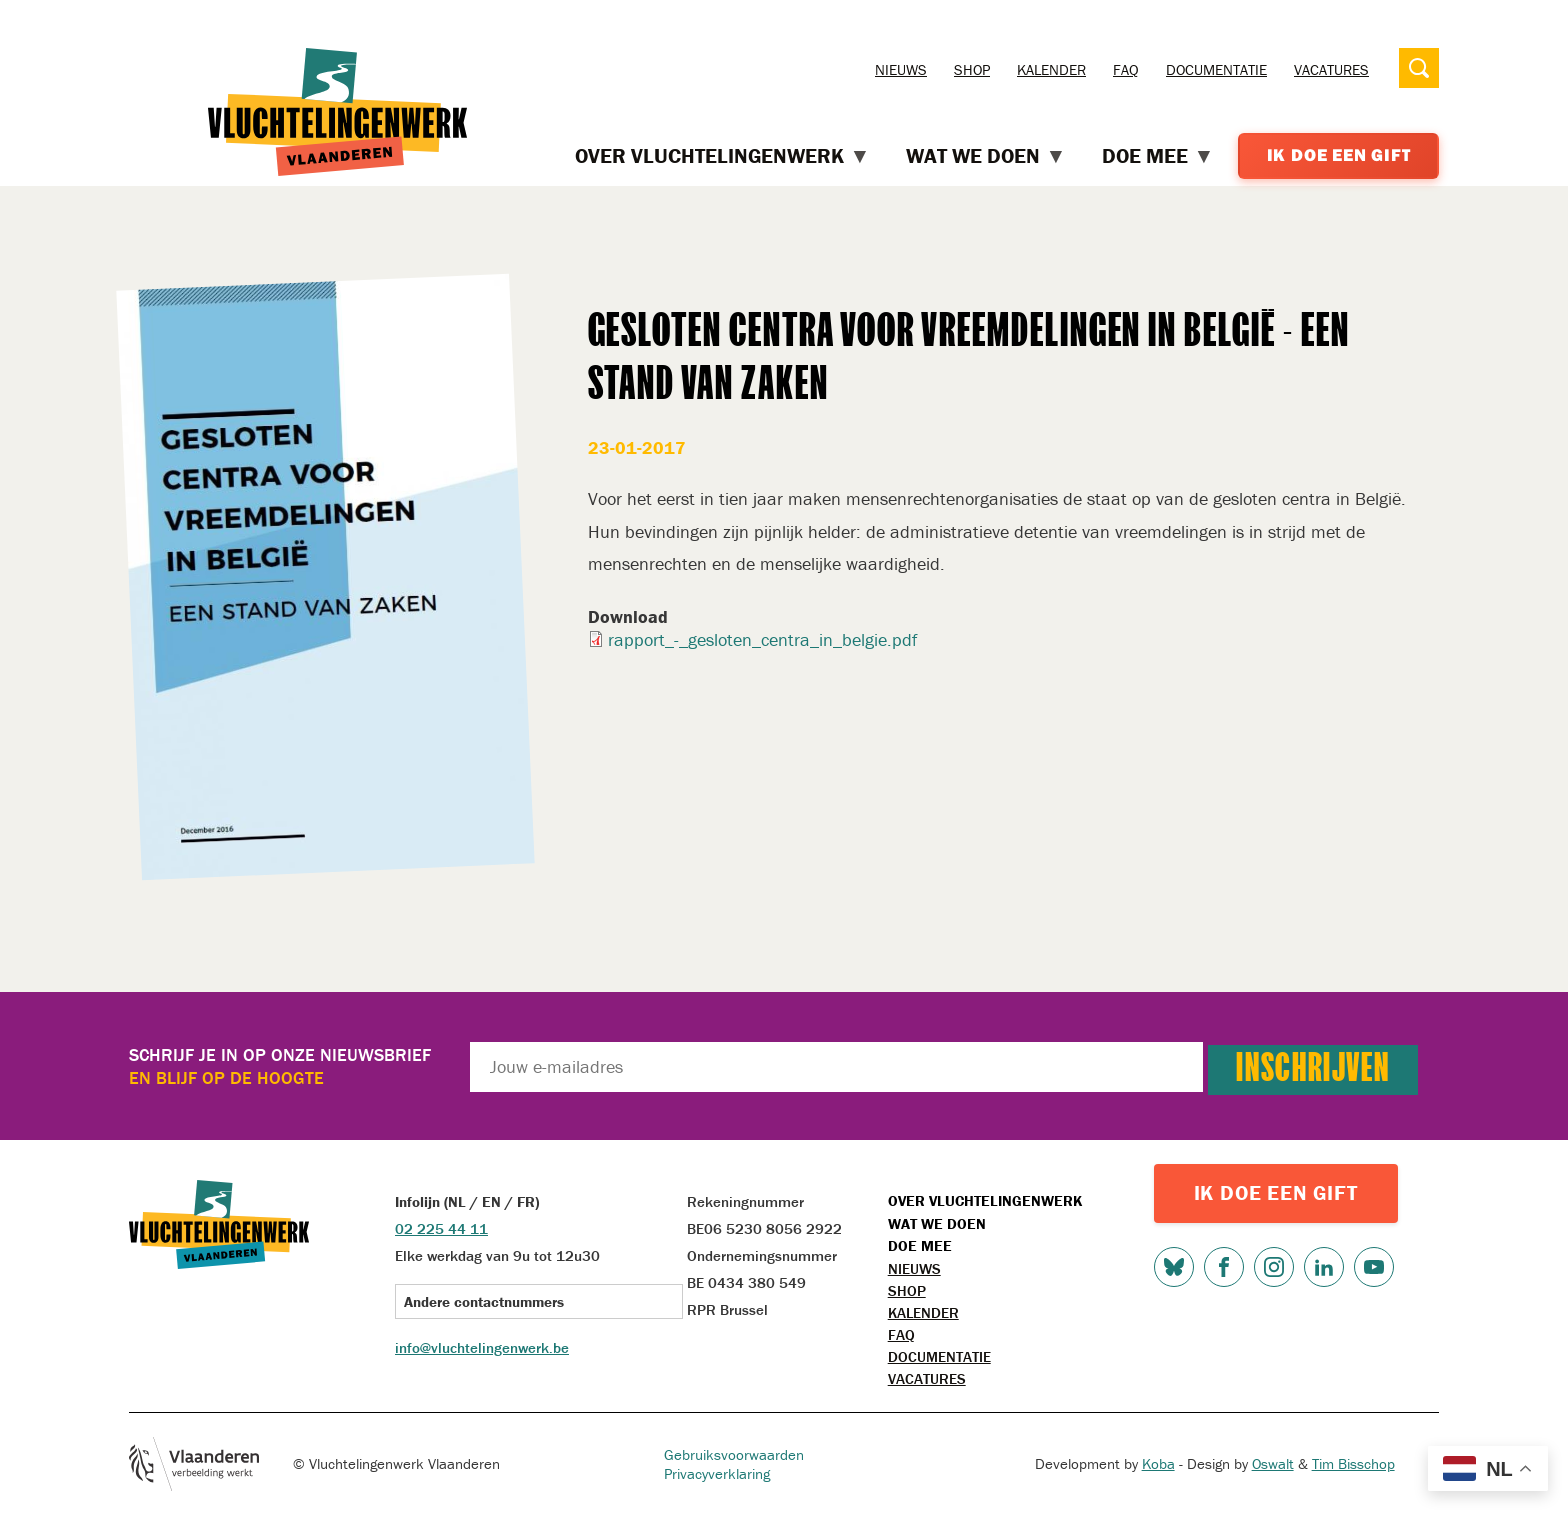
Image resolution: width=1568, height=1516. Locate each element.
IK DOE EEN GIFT (1276, 1193)
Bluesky (1174, 1267)
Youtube (1374, 1267)
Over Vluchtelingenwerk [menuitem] (722, 156)
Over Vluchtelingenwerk (985, 1200)
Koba (1158, 1463)
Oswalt (1273, 1463)
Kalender (1051, 69)
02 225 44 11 (441, 1228)
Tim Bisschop (1353, 1463)
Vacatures (1331, 69)
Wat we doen (937, 1223)
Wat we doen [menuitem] (986, 156)
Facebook (1224, 1267)
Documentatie (1216, 69)
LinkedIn (1324, 1267)
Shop (972, 69)
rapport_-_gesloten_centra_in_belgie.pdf (762, 639)
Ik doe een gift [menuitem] (1339, 155)
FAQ (1126, 69)
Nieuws (901, 69)
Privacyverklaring (717, 1473)
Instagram (1274, 1267)
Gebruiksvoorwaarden (734, 1454)
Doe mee (920, 1245)
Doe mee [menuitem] (1158, 156)
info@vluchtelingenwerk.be (482, 1347)
